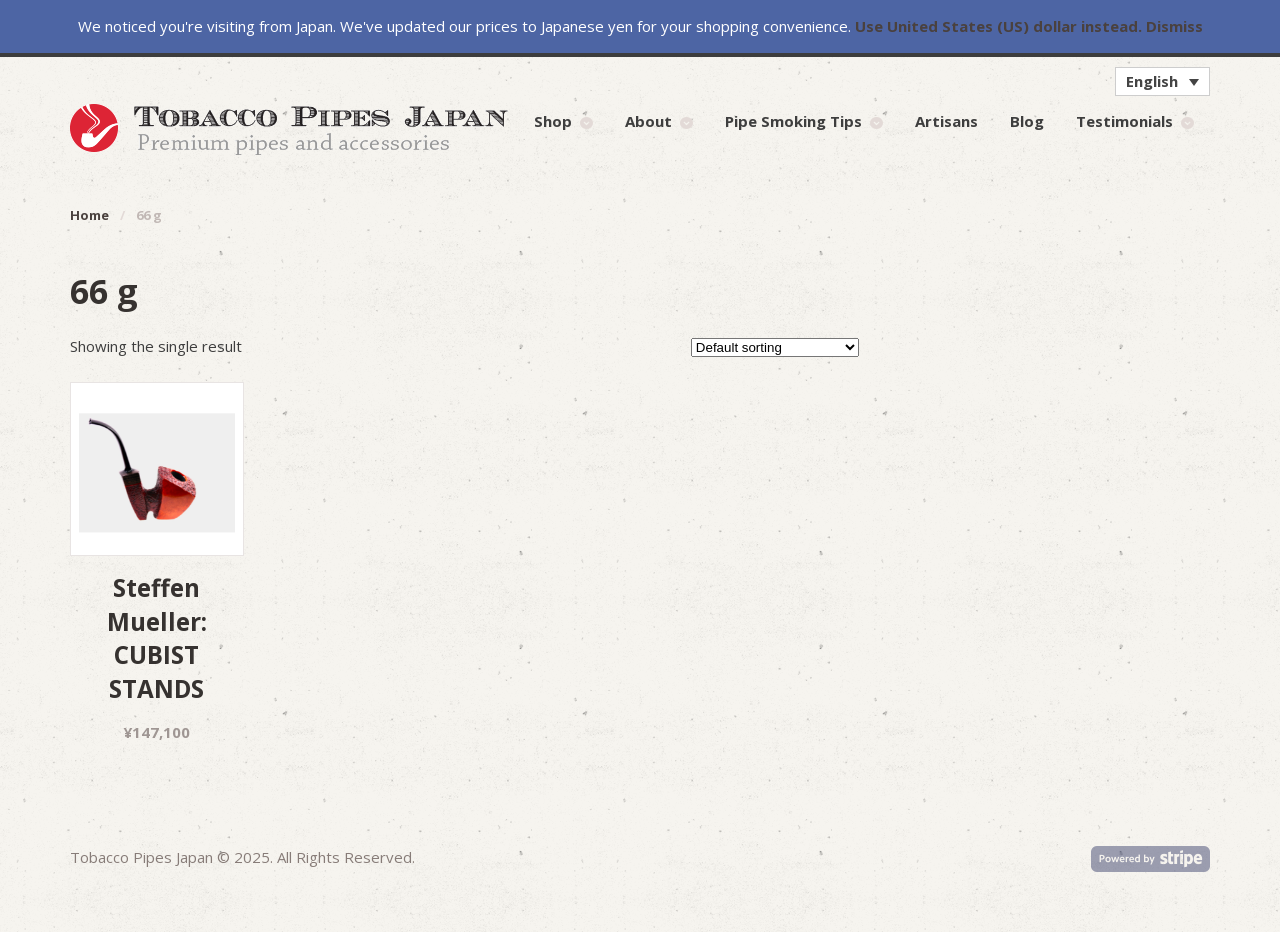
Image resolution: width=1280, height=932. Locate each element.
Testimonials (1124, 121)
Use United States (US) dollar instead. (998, 26)
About (648, 121)
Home (89, 215)
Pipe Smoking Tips (793, 121)
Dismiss (1174, 26)
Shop (553, 121)
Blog (1027, 121)
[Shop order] (775, 347)
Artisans (946, 121)
